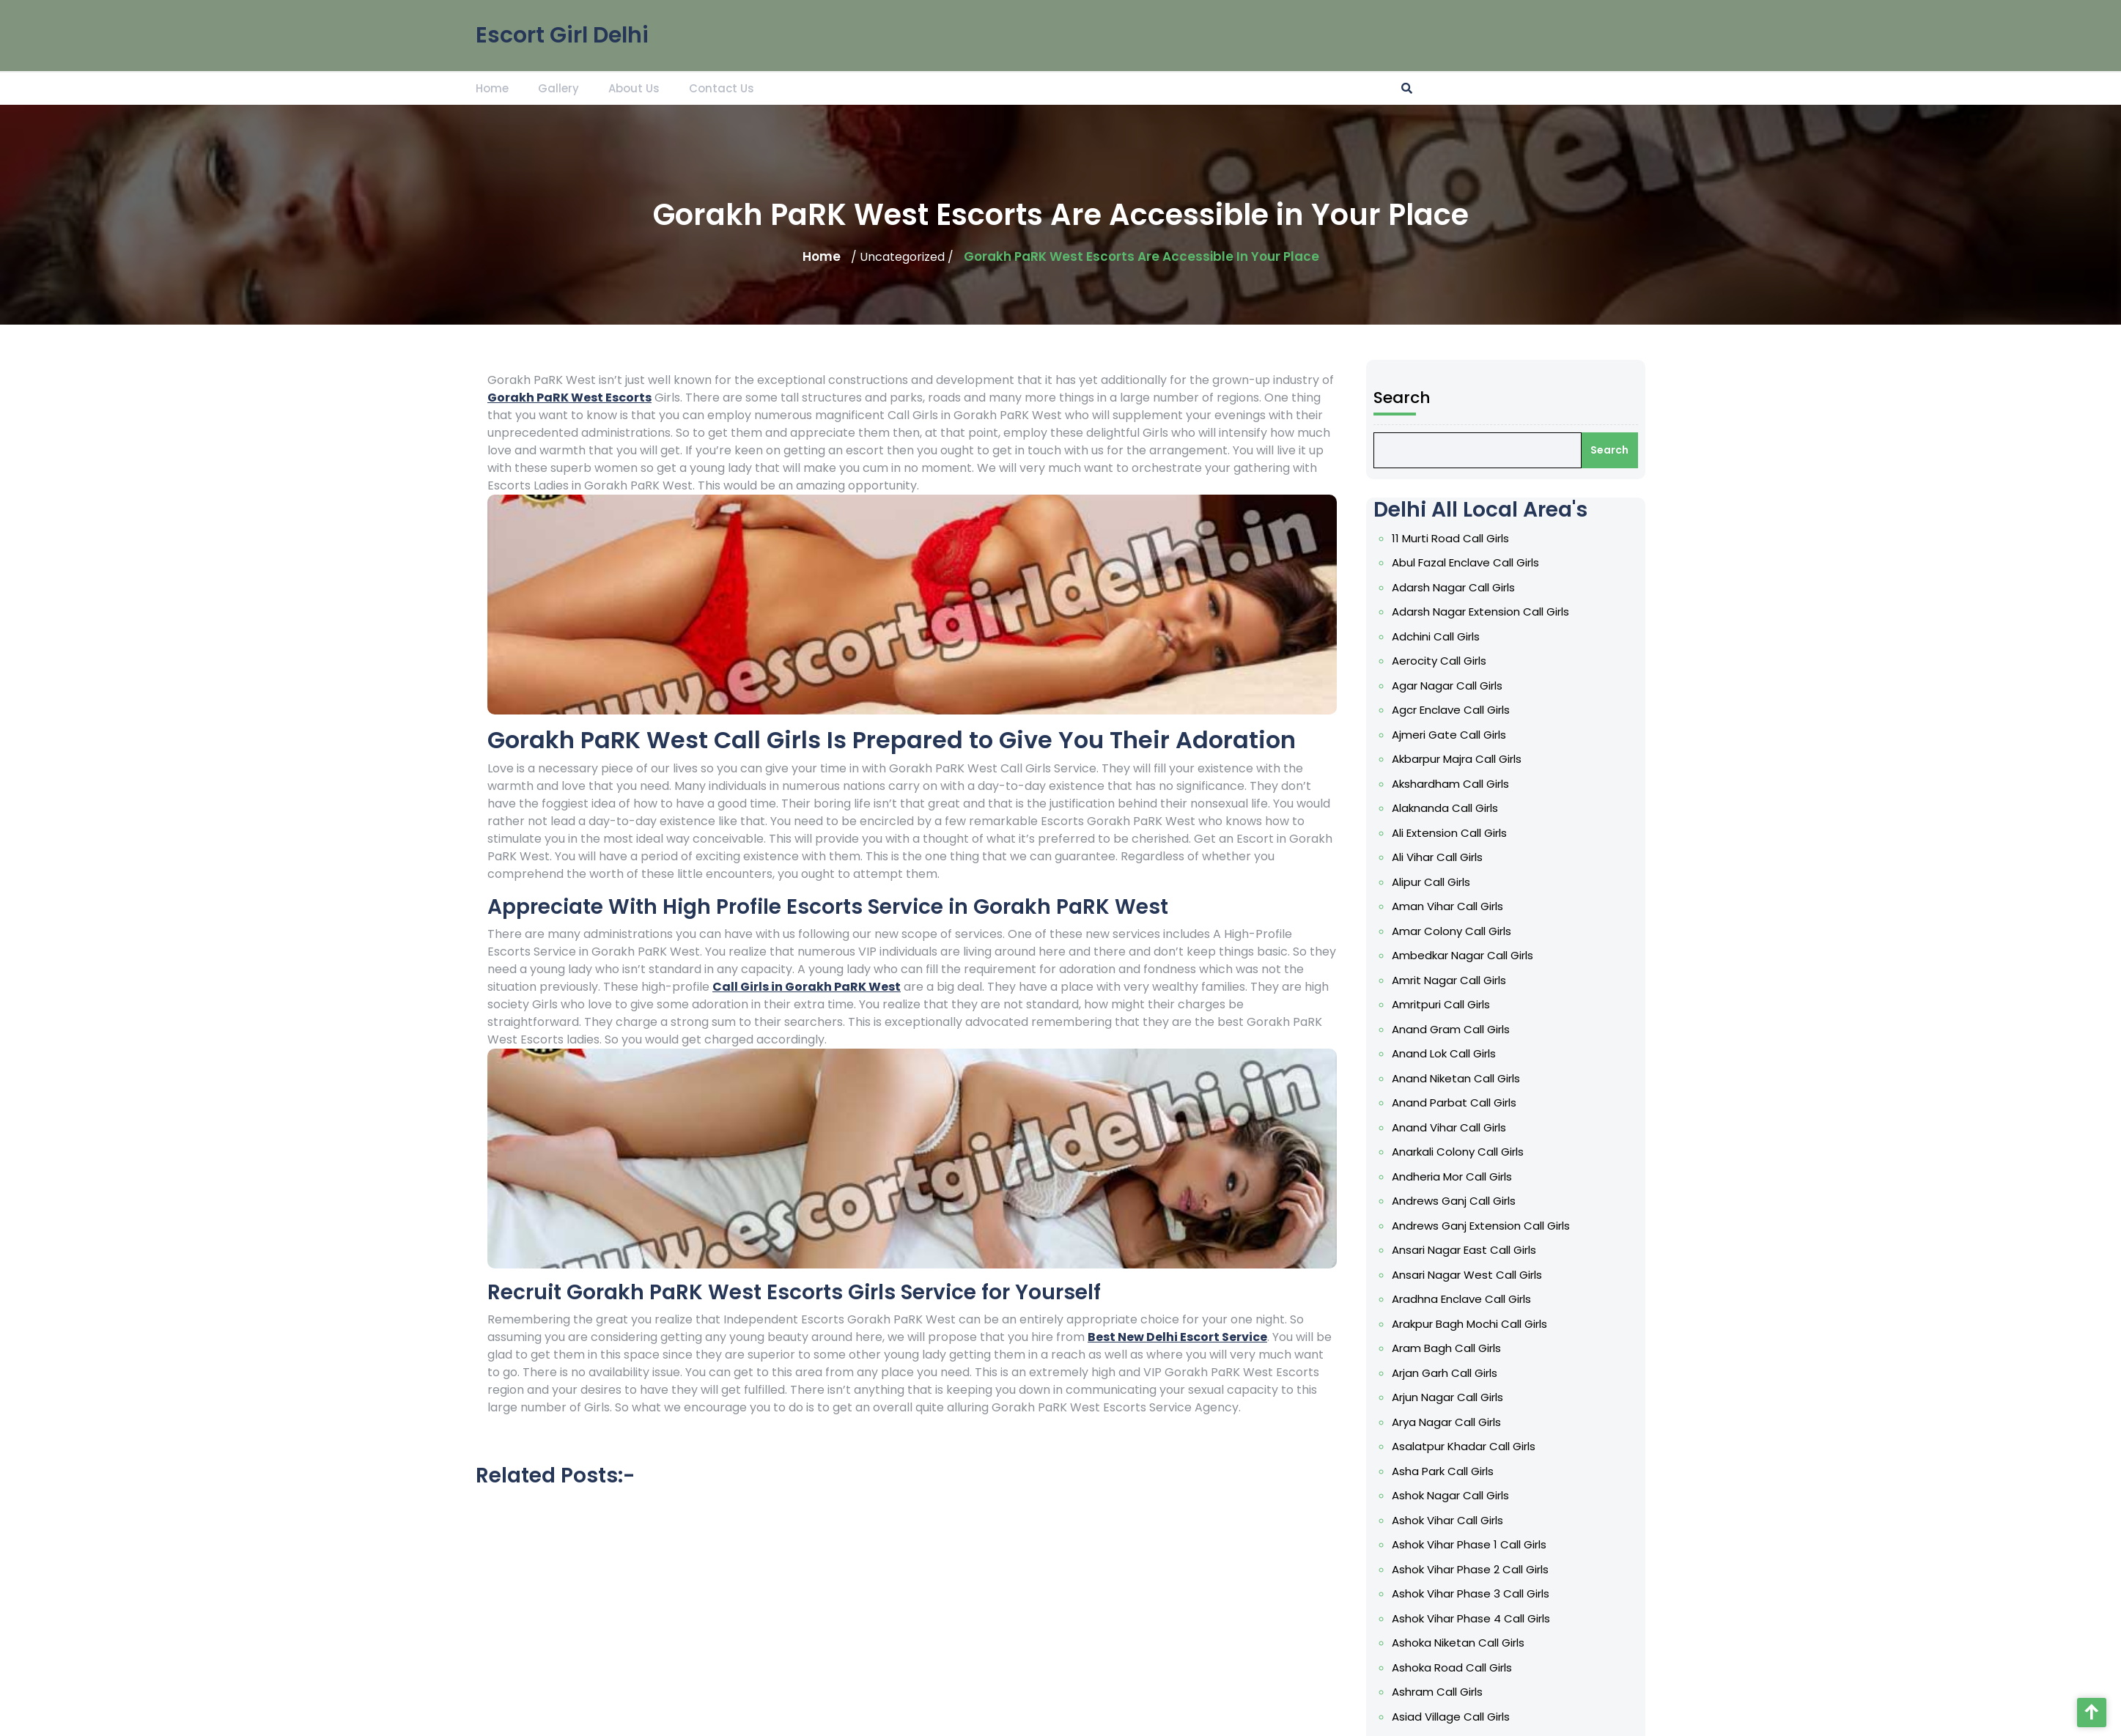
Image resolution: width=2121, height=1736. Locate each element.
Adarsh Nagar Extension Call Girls (1482, 659)
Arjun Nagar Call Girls (1451, 1393)
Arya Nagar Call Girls (1450, 1416)
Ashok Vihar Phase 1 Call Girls (1471, 1531)
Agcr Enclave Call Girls (1454, 752)
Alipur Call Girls (1435, 912)
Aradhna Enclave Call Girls (1464, 1302)
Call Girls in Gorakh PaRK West (806, 986)
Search (1409, 459)
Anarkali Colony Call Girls (1460, 1164)
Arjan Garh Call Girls (1448, 1371)
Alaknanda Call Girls (1448, 843)
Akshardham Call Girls (1454, 820)
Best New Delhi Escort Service (1177, 1337)
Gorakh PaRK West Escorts (569, 397)
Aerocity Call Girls (1443, 705)
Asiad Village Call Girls (1454, 1692)
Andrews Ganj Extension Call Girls (1482, 1233)
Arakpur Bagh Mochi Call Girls (1471, 1325)
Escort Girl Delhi (562, 28)
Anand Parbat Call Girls (1457, 1119)
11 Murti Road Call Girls (1454, 591)
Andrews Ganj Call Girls (1457, 1210)
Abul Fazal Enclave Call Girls (1468, 614)
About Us (634, 85)
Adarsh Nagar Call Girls (1456, 636)
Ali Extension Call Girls (1453, 866)
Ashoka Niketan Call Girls (1461, 1623)
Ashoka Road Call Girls (1455, 1646)
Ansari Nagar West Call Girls (1469, 1279)
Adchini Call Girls (1440, 683)
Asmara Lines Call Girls (1455, 1714)
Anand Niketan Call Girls (1459, 1095)
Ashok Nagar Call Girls (1454, 1485)
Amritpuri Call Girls (1445, 1026)
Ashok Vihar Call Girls (1451, 1509)
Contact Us (721, 85)
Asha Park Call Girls (1446, 1462)
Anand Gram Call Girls (1454, 1050)
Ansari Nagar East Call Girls (1466, 1256)
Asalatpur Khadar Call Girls (1466, 1440)
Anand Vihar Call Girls (1452, 1141)
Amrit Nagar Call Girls (1452, 1004)
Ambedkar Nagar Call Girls (1465, 981)
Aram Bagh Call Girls (1450, 1348)
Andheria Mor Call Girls (1455, 1187)
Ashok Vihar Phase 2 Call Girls (1472, 1554)
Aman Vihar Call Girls (1451, 935)
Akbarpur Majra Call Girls (1459, 797)
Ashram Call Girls (1441, 1669)
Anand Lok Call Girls (1448, 1072)
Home (492, 85)
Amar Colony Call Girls (1454, 957)
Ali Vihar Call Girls (1441, 889)
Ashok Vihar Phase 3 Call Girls (1472, 1577)
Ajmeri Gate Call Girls (1452, 774)
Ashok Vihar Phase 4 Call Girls (1473, 1600)
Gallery (558, 85)
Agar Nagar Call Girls (1450, 728)
